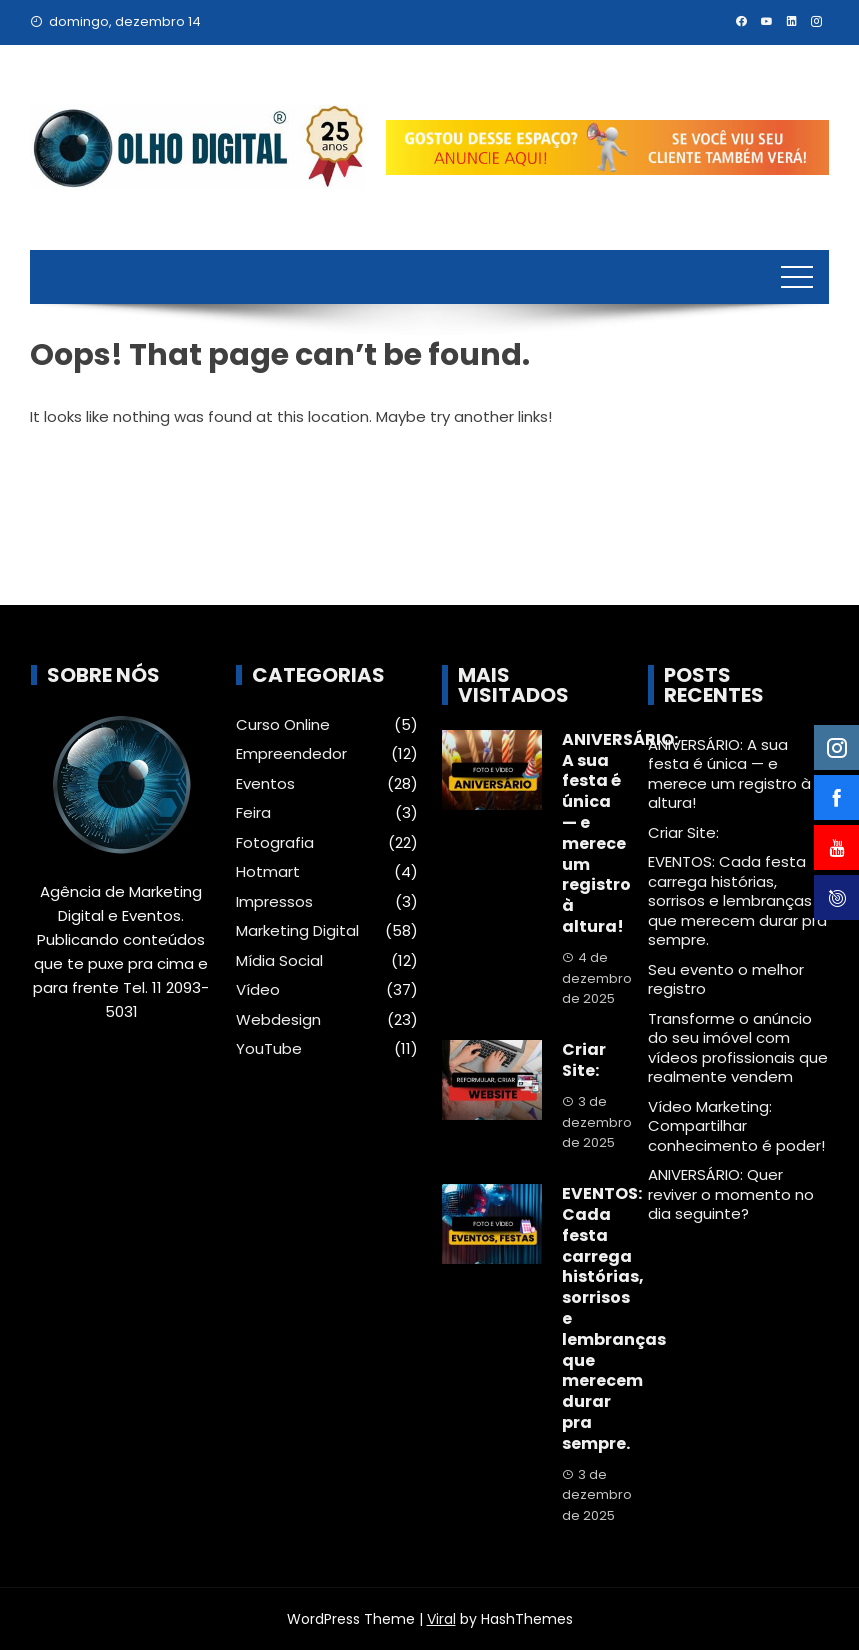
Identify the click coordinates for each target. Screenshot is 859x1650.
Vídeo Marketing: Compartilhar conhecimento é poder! (736, 1126)
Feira (253, 813)
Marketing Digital (297, 931)
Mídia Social (279, 961)
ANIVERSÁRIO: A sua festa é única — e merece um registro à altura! (620, 833)
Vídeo (258, 990)
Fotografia (275, 843)
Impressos (274, 902)
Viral (441, 1619)
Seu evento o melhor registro (726, 979)
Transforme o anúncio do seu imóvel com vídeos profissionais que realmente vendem (738, 1048)
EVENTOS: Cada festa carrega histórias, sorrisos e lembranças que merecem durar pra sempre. (737, 900)
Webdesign (278, 1020)
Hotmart (268, 872)
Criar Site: (584, 1060)
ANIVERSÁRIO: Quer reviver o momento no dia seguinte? (731, 1194)
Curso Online (283, 725)
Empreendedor (291, 754)
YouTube (269, 1049)
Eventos (265, 784)
